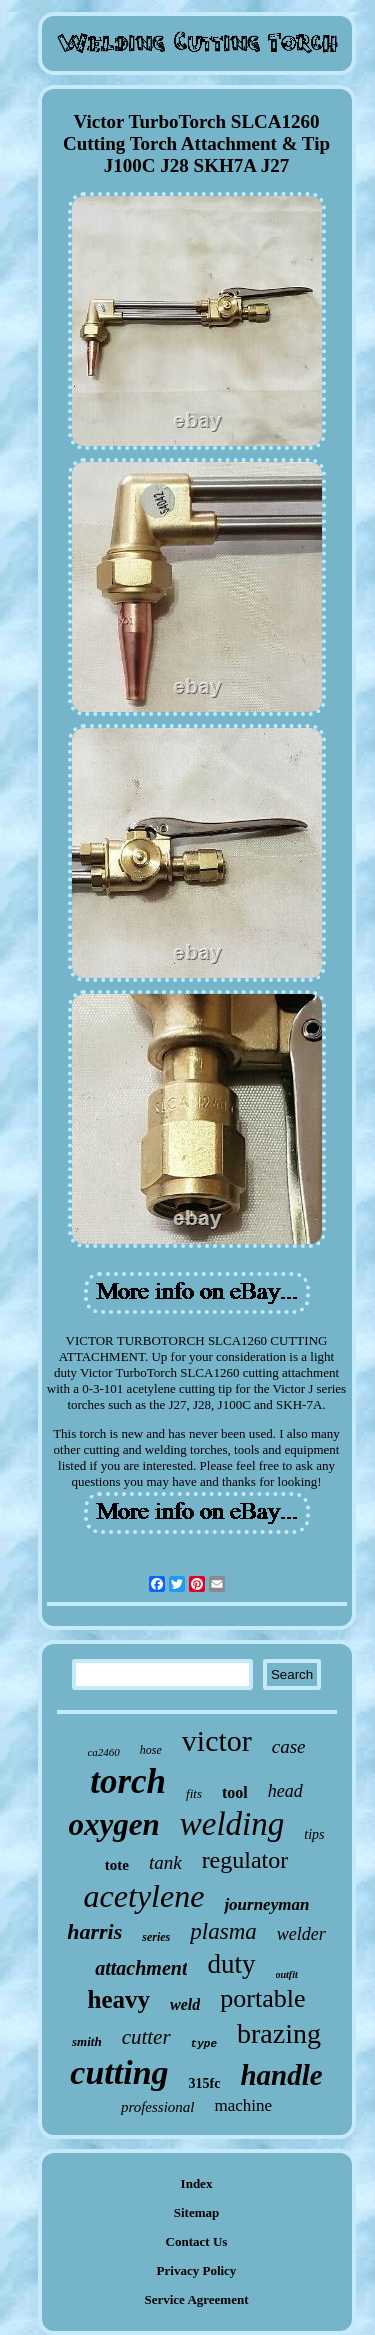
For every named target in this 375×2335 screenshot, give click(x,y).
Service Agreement (196, 2299)
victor (217, 1740)
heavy (119, 1999)
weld (185, 2004)
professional (158, 2107)
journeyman (266, 1904)
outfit (287, 1974)
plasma (223, 1931)
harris (94, 1931)
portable (262, 1998)
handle (281, 2075)
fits (194, 1793)
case (289, 1746)
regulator (245, 1860)
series (156, 1937)
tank (165, 1862)
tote (117, 1865)
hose (151, 1750)
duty (231, 1964)
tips (314, 1834)
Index (197, 2183)
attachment (141, 1968)
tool (235, 1792)
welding (232, 1824)
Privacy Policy (197, 2270)
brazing (279, 2033)
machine (244, 2105)
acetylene (144, 1896)
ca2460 (103, 1752)
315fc (205, 2083)
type (204, 2044)
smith (87, 2041)
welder (301, 1934)
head (285, 1791)
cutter (146, 2037)
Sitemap (197, 2212)
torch (128, 1781)
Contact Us (197, 2241)
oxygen (114, 1824)
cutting (119, 2072)
